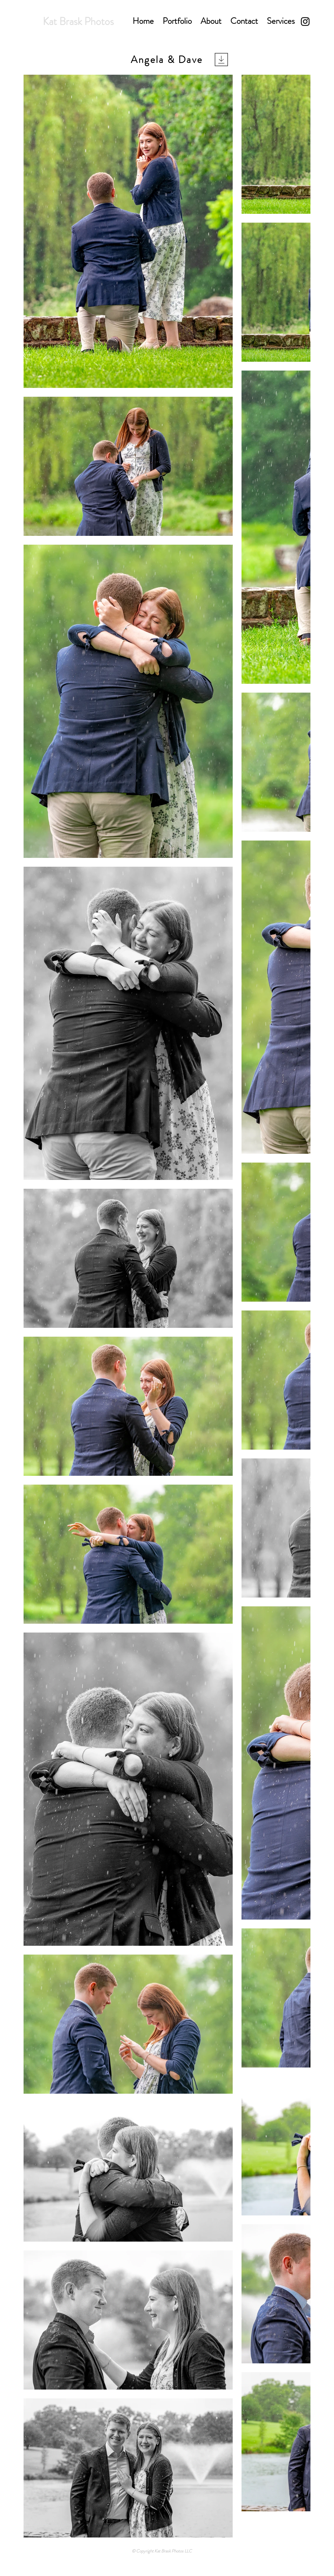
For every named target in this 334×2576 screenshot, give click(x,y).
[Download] (221, 59)
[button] (177, 21)
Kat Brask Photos (78, 21)
